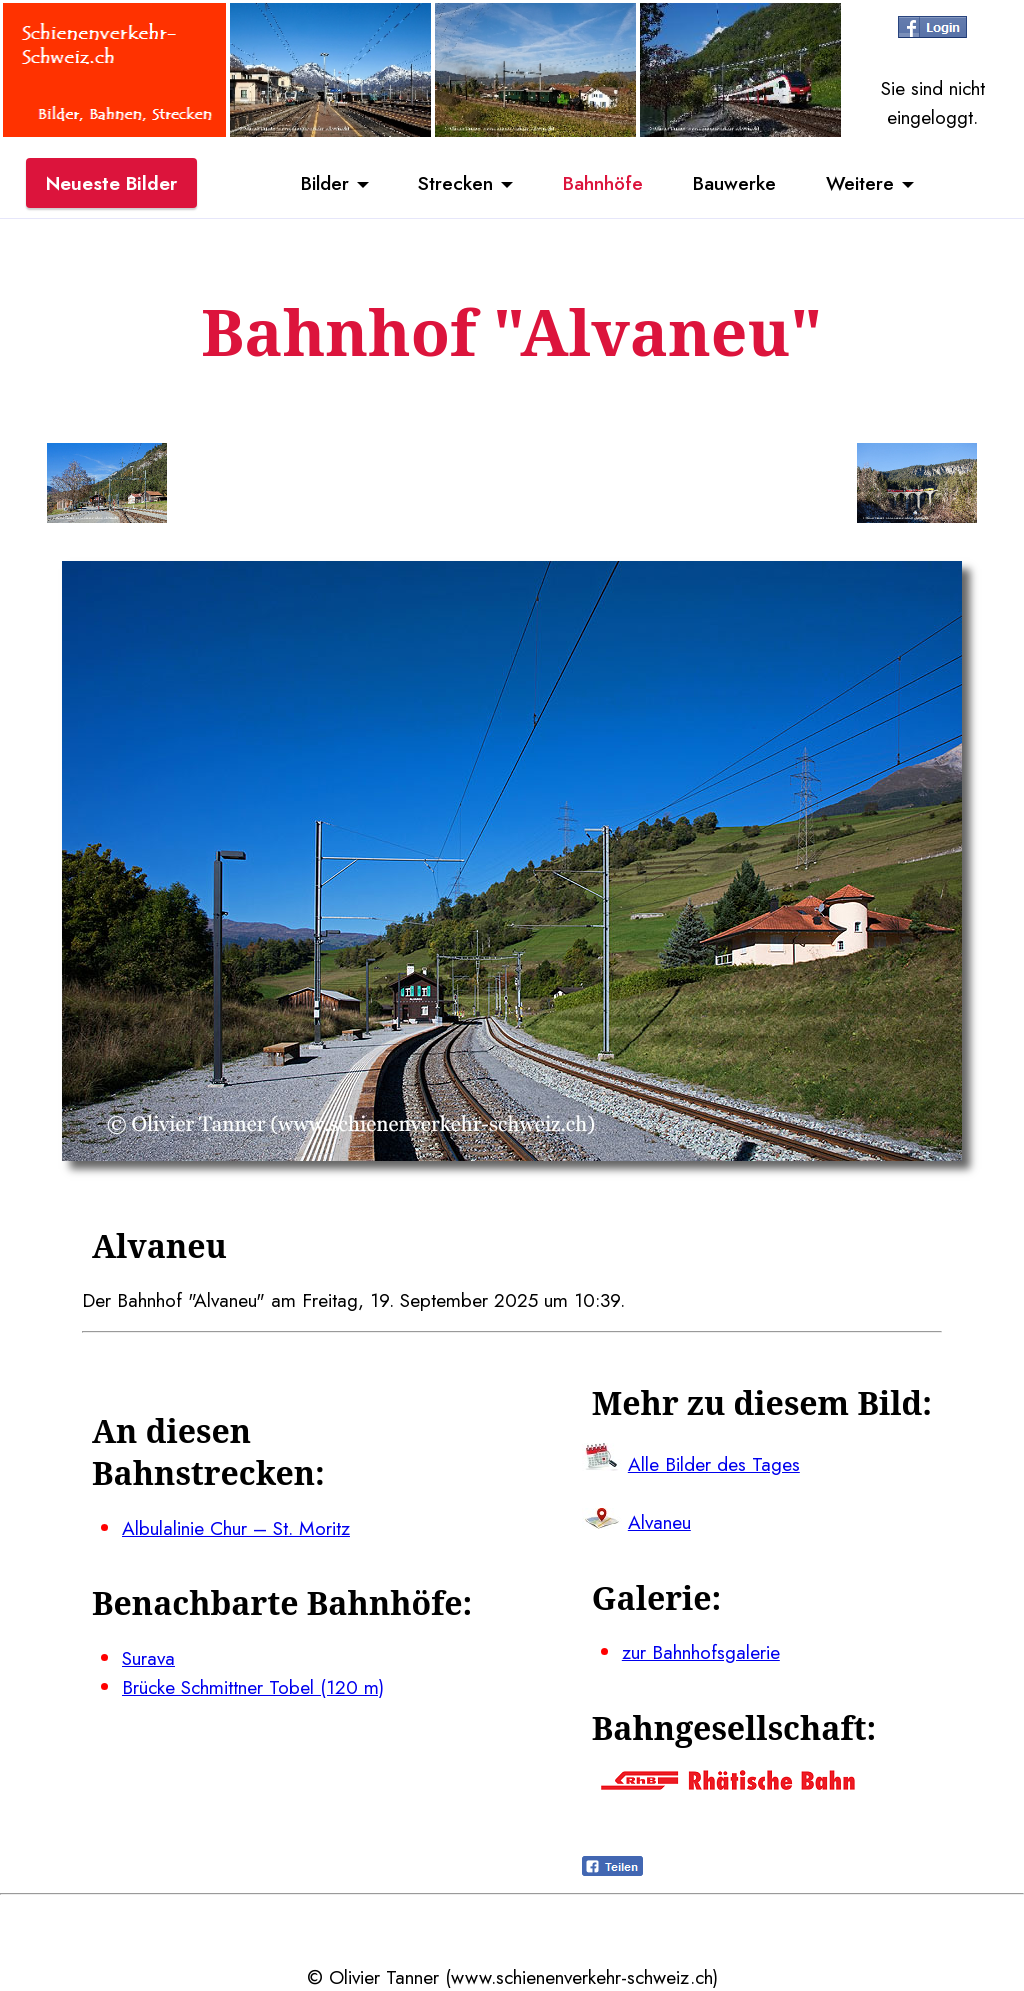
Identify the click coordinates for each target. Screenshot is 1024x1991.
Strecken (455, 183)
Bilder (325, 183)
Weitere (860, 183)
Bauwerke (734, 183)
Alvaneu (659, 1522)
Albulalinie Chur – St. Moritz (236, 1528)
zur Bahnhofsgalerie (701, 1652)
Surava (148, 1658)
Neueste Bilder (111, 183)
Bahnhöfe (603, 183)
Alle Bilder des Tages (714, 1464)
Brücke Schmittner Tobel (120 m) (253, 1687)
